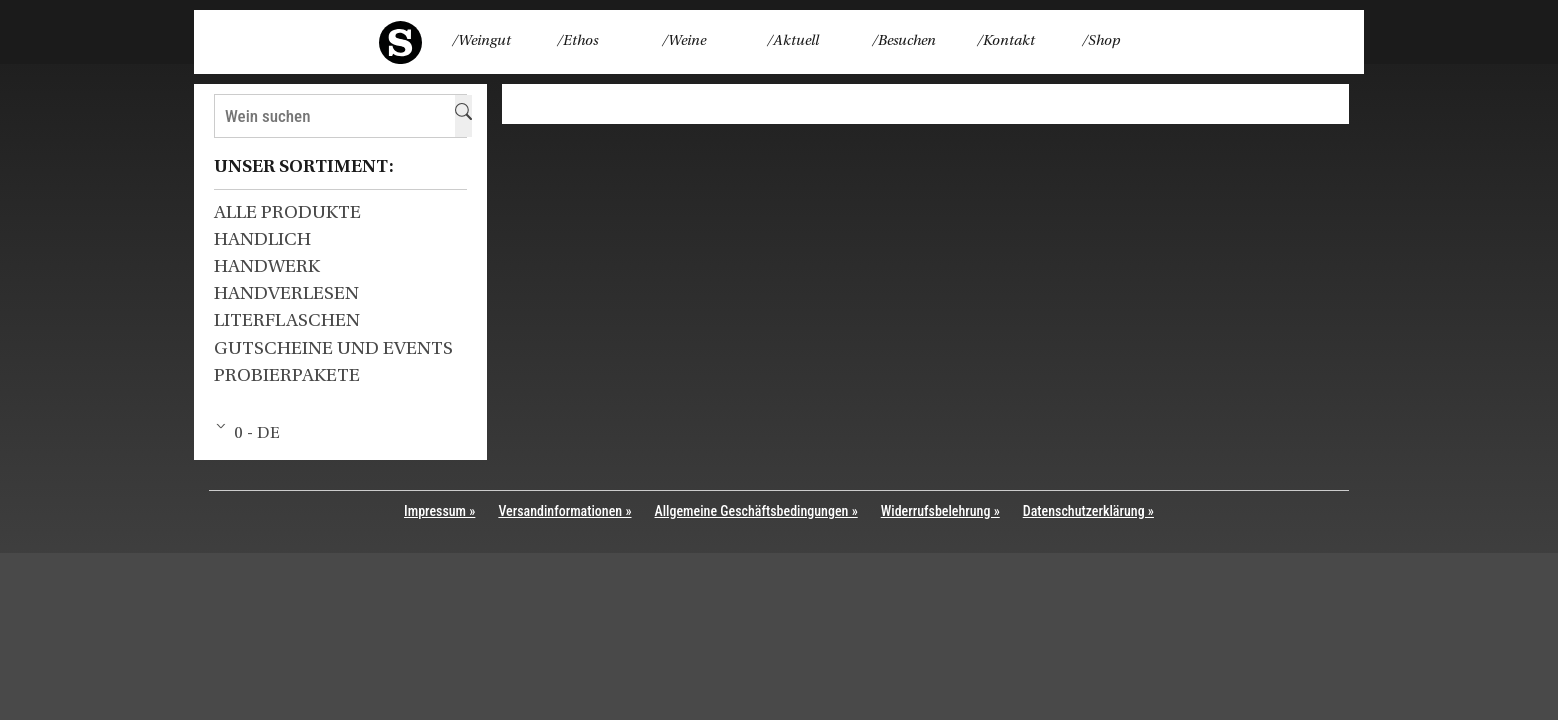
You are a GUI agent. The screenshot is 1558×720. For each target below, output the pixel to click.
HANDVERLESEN (286, 294)
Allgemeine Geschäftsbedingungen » (756, 511)
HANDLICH (262, 240)
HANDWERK (267, 267)
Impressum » (439, 511)
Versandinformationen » (564, 511)
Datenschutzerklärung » (1088, 511)
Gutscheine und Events (333, 349)
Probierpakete (287, 376)
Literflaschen (287, 321)
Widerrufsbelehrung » (940, 511)
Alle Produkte (287, 213)
